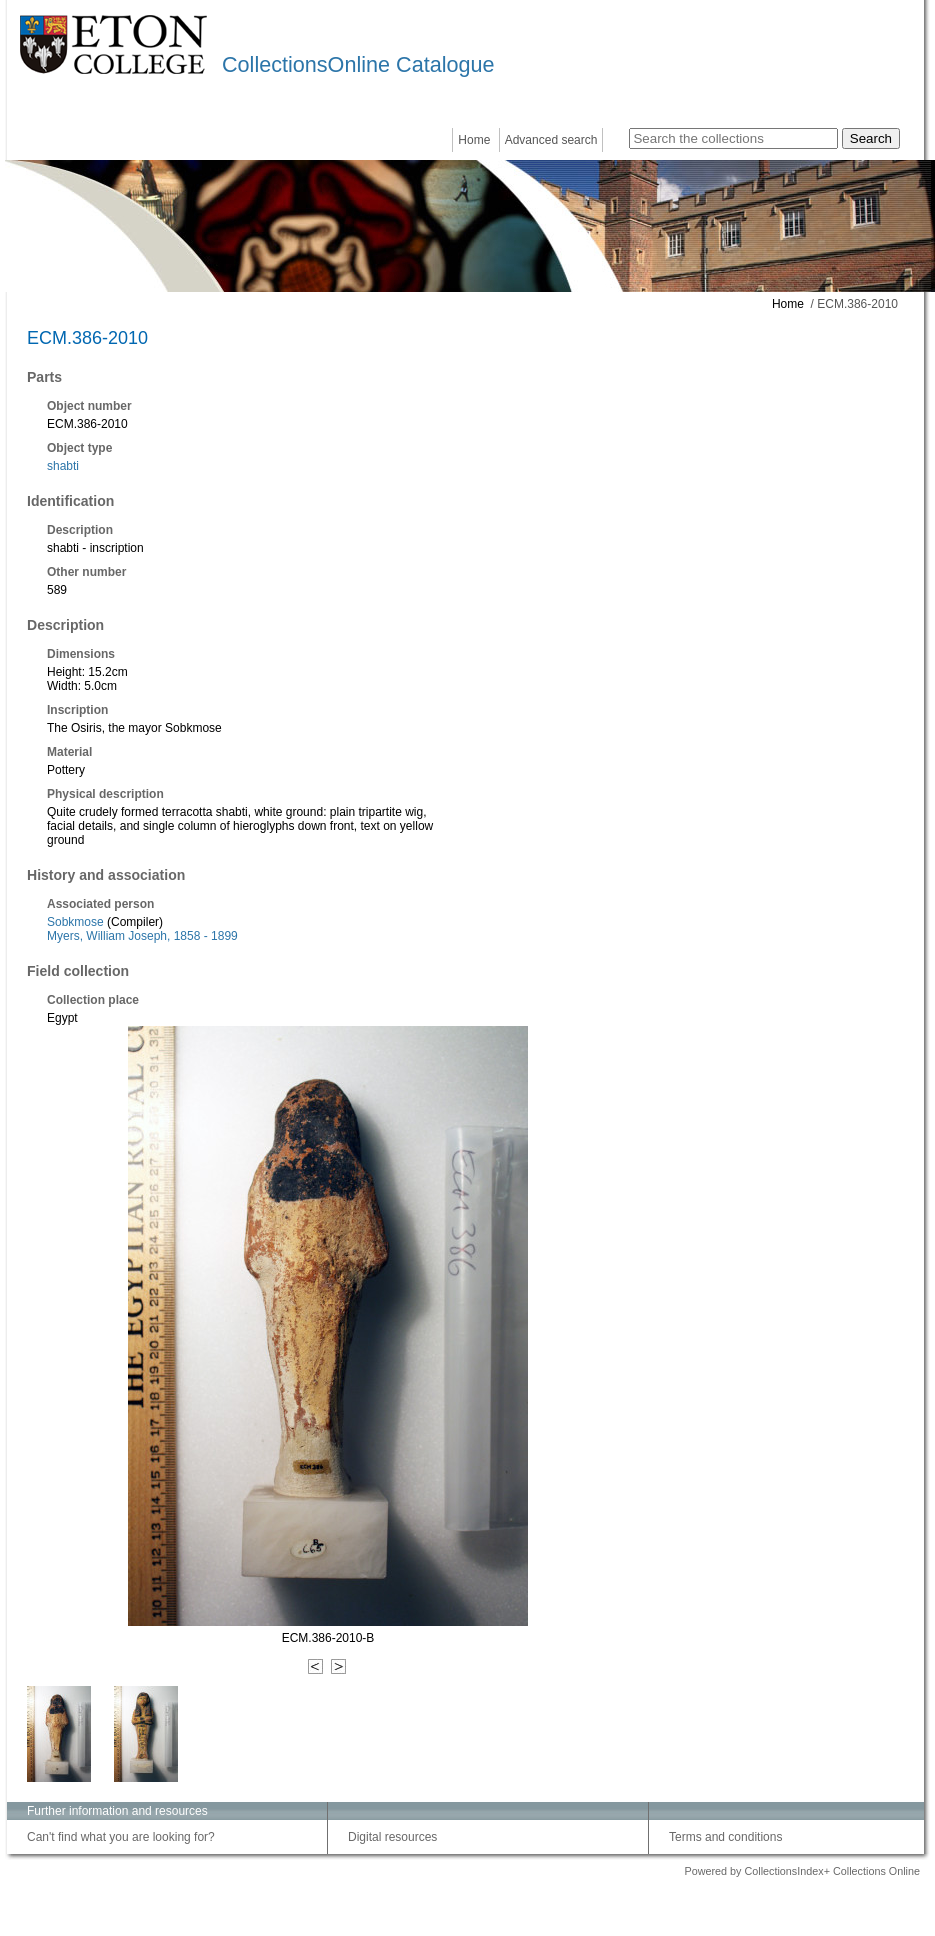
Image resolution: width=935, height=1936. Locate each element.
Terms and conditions (725, 1837)
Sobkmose (75, 922)
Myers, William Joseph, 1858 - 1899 (142, 936)
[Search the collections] (733, 138)
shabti (63, 466)
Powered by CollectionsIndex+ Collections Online (802, 1871)
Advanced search (551, 140)
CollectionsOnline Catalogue (358, 64)
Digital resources (392, 1837)
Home (474, 140)
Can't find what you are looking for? (121, 1837)
